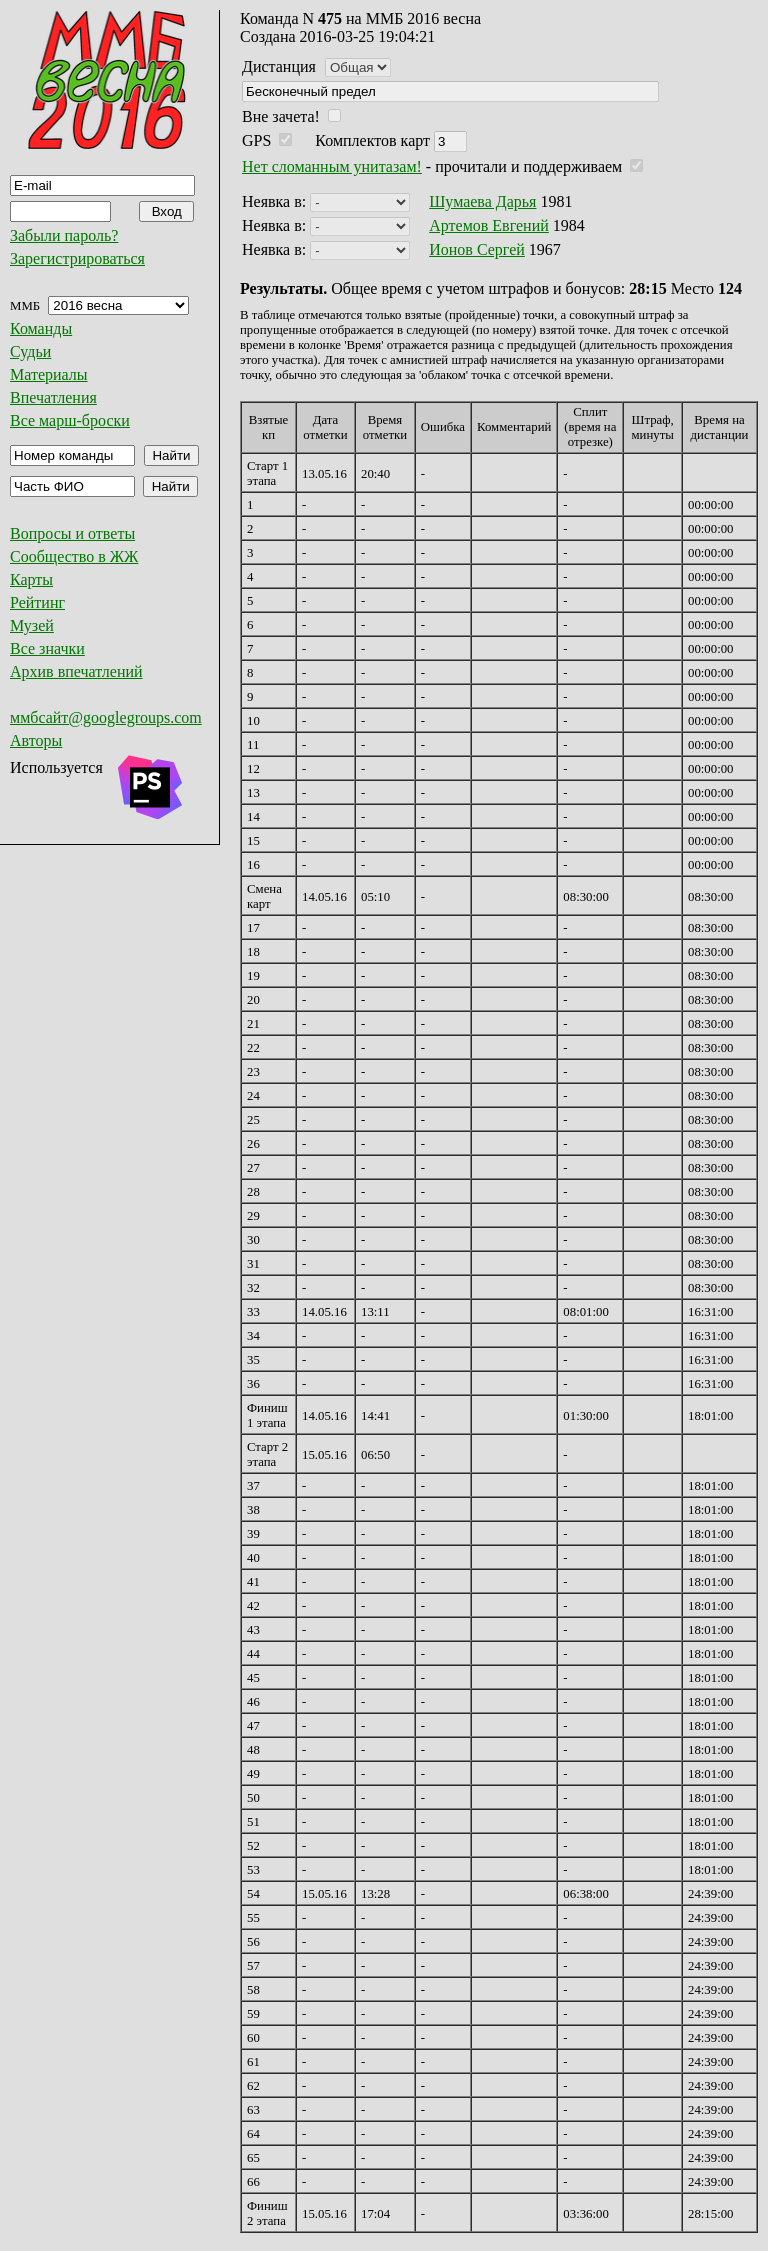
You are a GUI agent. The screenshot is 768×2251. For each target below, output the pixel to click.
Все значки (47, 648)
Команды (41, 328)
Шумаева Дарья (482, 201)
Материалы (49, 374)
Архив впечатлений (76, 671)
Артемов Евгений (489, 225)
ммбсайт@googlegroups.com (106, 717)
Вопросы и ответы (72, 533)
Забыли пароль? (64, 235)
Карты (31, 579)
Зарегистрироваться (77, 258)
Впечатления (53, 397)
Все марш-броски (70, 420)
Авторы (36, 740)
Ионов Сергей (477, 249)
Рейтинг (37, 602)
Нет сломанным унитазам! (332, 166)
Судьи (30, 351)
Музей (32, 625)
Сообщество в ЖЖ (74, 556)
